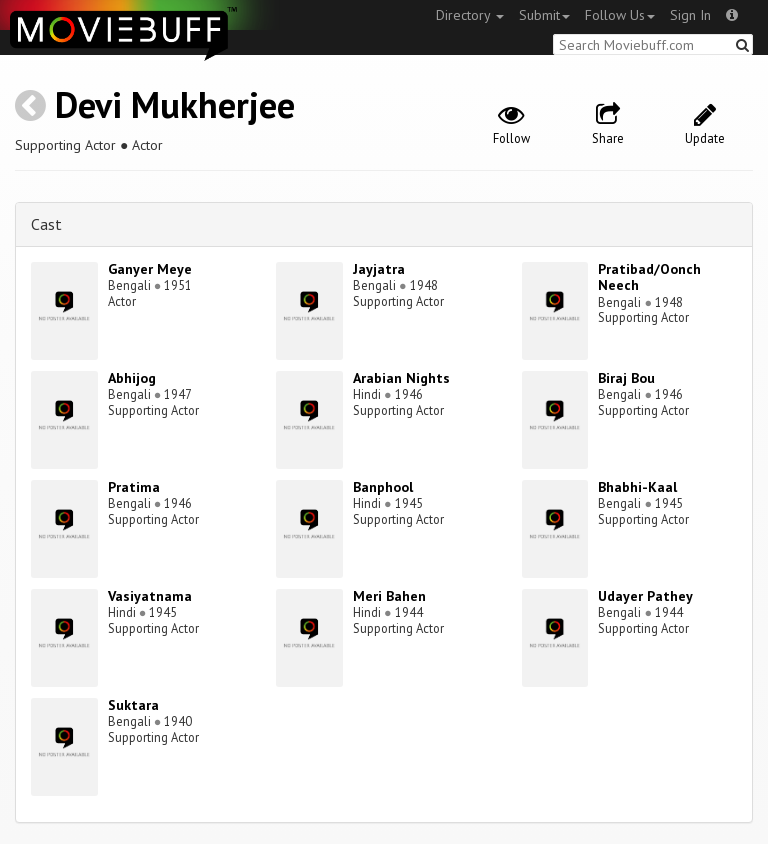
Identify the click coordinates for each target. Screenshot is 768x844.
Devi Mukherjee (175, 104)
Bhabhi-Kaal (637, 487)
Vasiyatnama (150, 596)
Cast (46, 224)
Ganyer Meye (150, 269)
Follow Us (620, 15)
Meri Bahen (389, 596)
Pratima (134, 487)
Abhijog (132, 378)
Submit (544, 15)
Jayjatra (379, 269)
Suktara (133, 705)
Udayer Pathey (645, 596)
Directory (470, 15)
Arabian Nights (401, 378)
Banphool (383, 487)
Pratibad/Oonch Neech (649, 277)
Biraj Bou (626, 378)
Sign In (690, 15)
